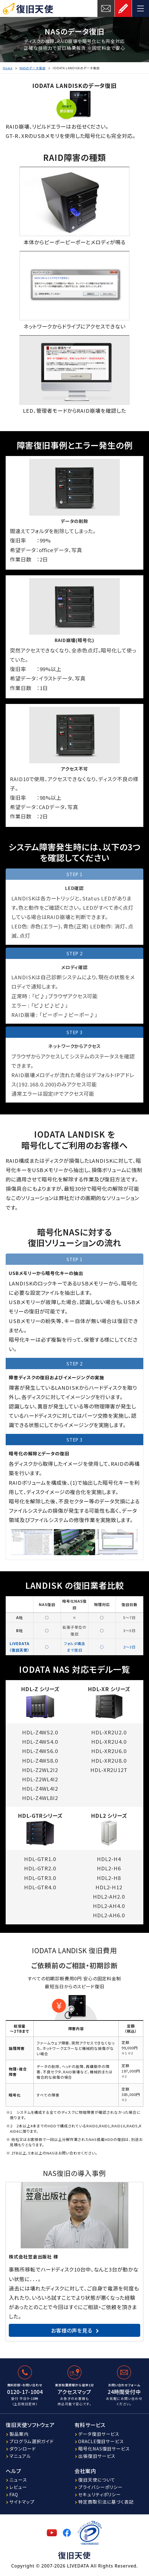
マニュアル (20, 2456)
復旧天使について (96, 2479)
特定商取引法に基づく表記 (106, 2502)
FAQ (13, 2494)
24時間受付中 (124, 2391)
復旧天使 (35, 8)
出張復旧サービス (96, 2456)
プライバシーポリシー (100, 2487)
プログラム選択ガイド (31, 2441)
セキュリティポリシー (99, 2494)
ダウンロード (22, 2448)
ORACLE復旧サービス (101, 2441)
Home (7, 68)
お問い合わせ (105, 8)
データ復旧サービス (98, 2434)
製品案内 (19, 2434)
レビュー (18, 2487)
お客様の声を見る (71, 2330)
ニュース (18, 2479)
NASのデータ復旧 (33, 68)
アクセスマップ (74, 2391)
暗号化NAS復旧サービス (104, 2448)
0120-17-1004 (25, 2391)
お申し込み (123, 8)
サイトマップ (22, 2502)
